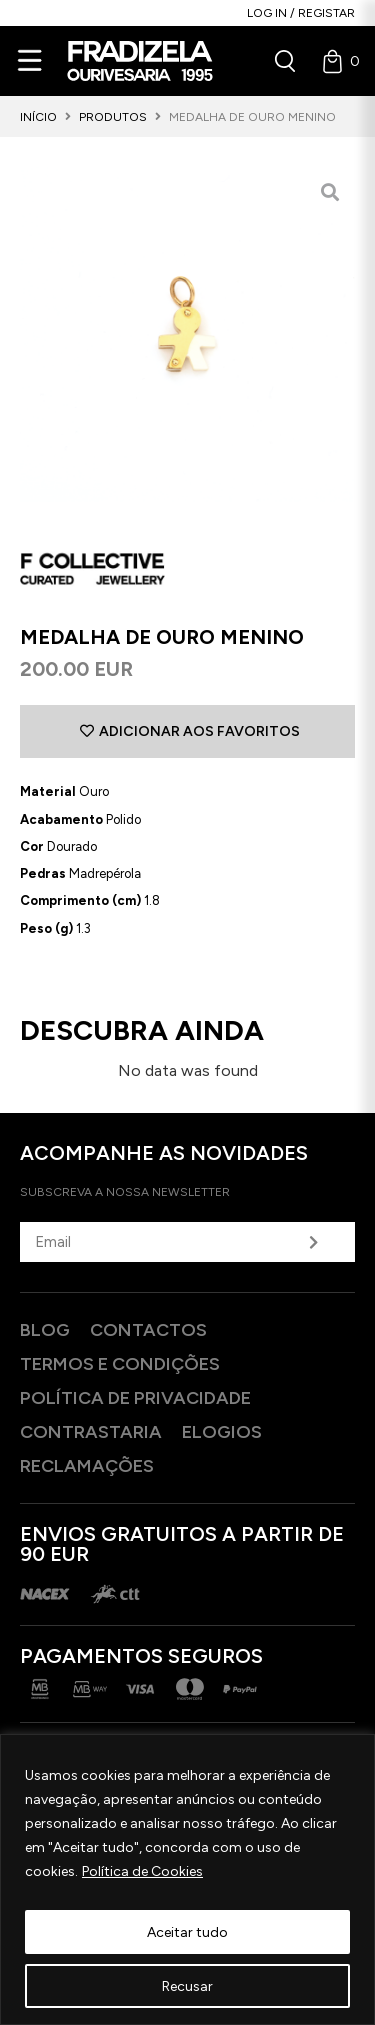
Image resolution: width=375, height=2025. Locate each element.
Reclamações (87, 1466)
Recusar (187, 1985)
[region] (187, 1879)
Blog (45, 1330)
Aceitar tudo (187, 1931)
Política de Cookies (142, 1871)
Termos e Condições (120, 1364)
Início (38, 117)
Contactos (148, 1330)
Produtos (113, 117)
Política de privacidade (135, 1398)
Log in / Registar (301, 13)
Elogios (222, 1432)
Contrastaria (91, 1432)
